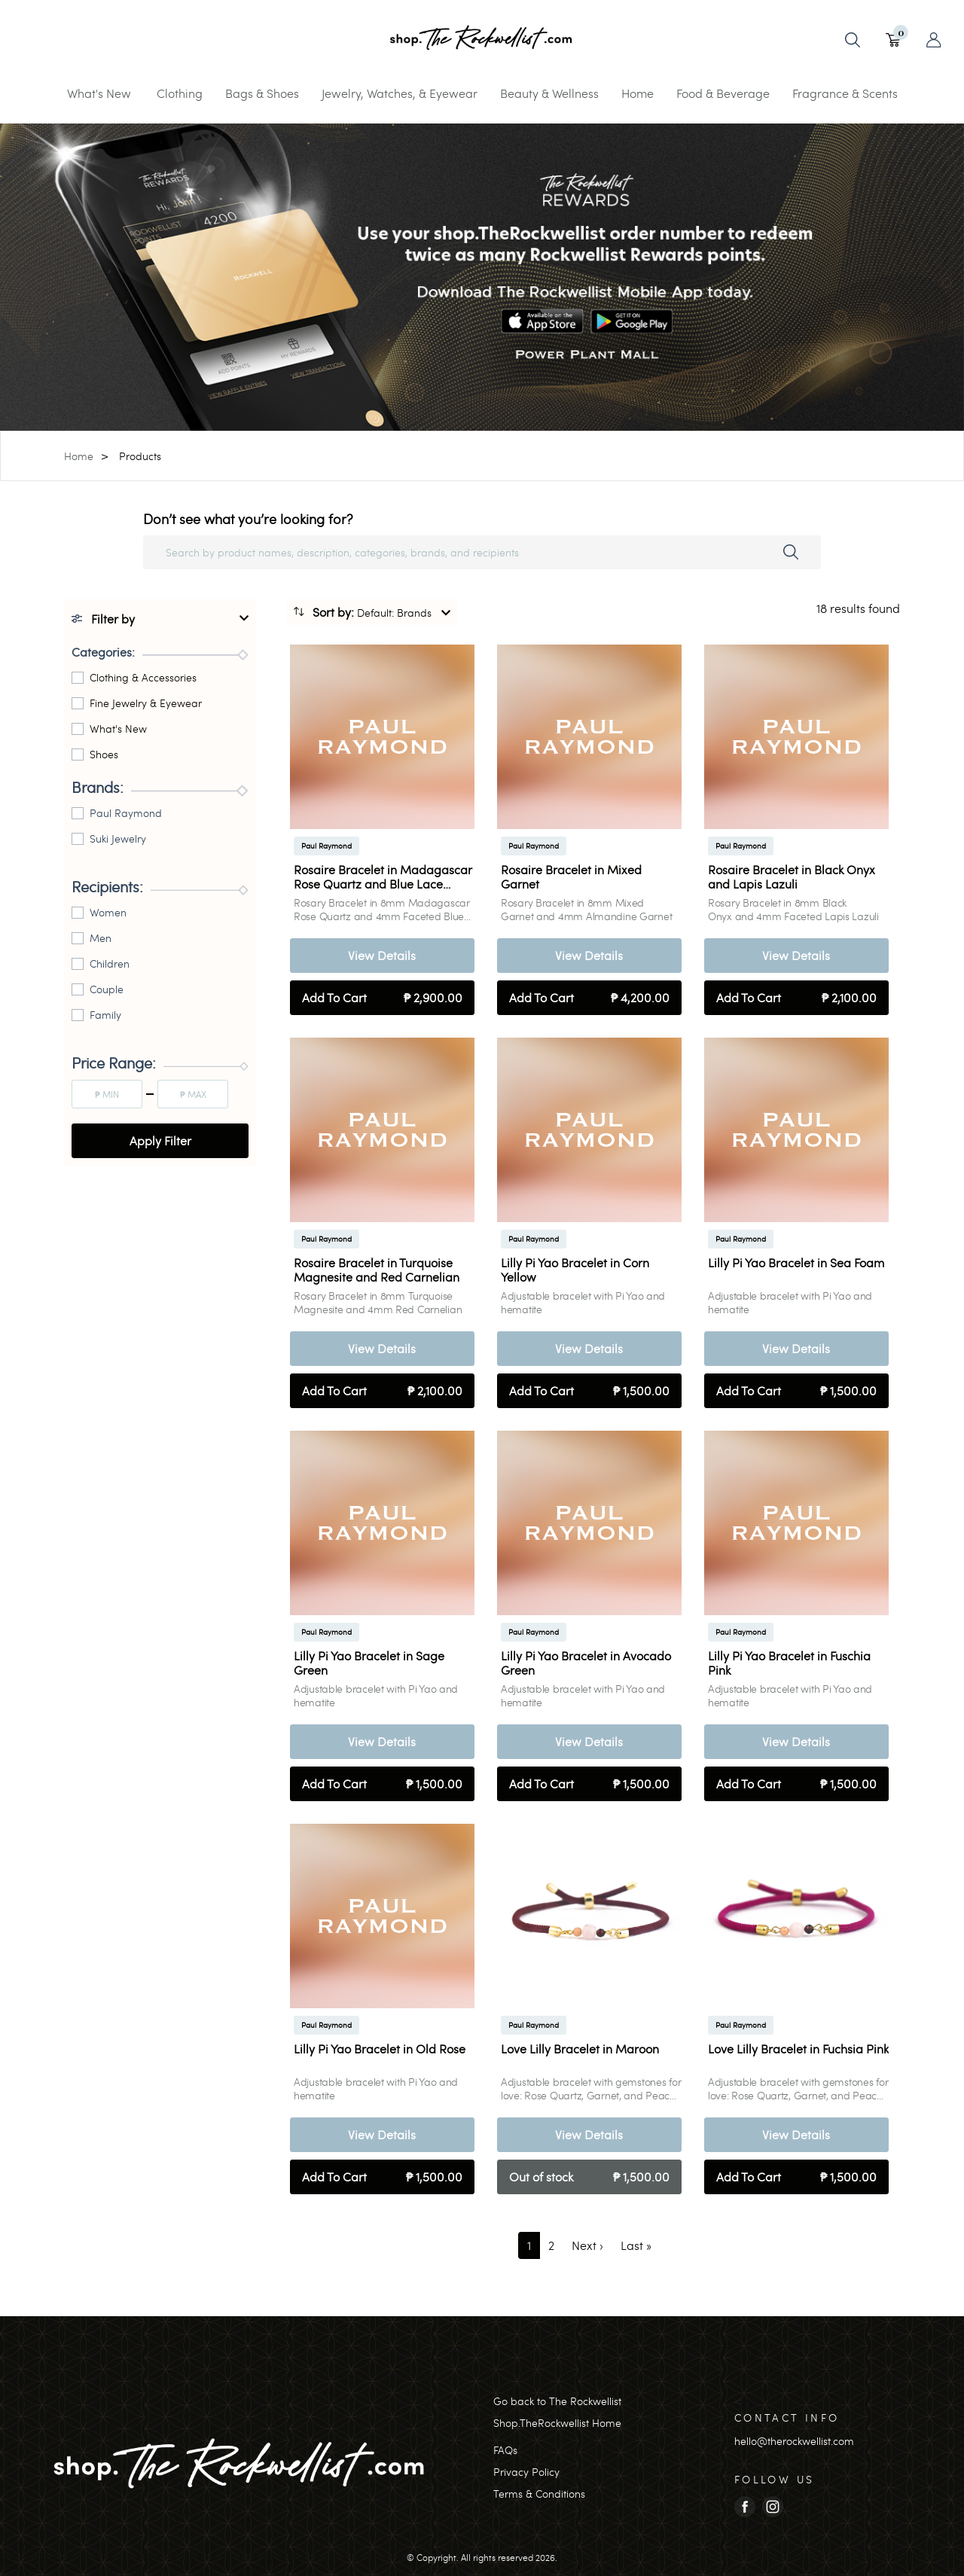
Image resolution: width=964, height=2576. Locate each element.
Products (140, 456)
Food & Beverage (723, 93)
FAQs (505, 2450)
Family (105, 1015)
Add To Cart (382, 998)
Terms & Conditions (539, 2493)
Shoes (104, 754)
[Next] (587, 2245)
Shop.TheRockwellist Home (557, 2423)
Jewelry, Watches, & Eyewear (399, 93)
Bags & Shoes (262, 93)
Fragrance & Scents (845, 93)
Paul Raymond (126, 813)
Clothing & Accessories (143, 677)
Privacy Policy (526, 2472)
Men (100, 938)
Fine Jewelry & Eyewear (146, 703)
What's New (99, 93)
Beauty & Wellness (549, 93)
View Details (382, 955)
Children (110, 963)
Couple (107, 989)
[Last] (636, 2245)
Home (637, 93)
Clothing (180, 93)
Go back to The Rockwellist (557, 2401)
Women (108, 912)
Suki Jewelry (118, 838)
